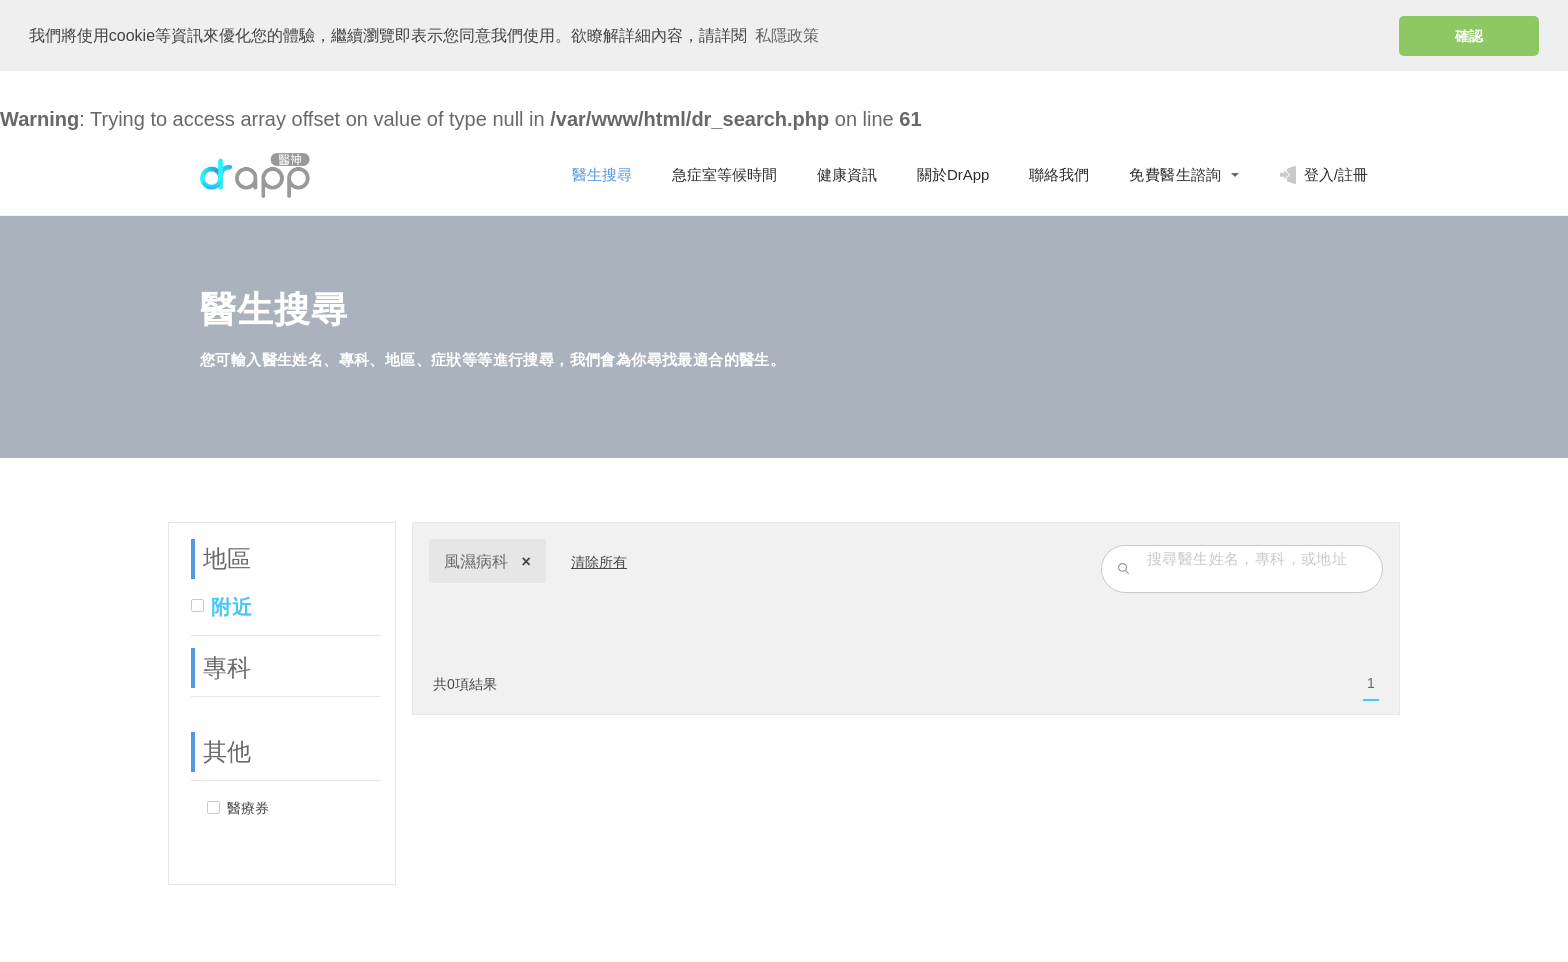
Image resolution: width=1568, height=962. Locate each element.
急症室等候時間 (724, 173)
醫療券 (248, 807)
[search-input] (1259, 557)
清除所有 (599, 561)
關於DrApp (953, 173)
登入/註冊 (1323, 174)
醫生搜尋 (602, 173)
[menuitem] (1371, 683)
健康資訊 (847, 173)
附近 (231, 606)
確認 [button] (1469, 36)
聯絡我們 (1059, 173)
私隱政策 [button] (787, 35)
